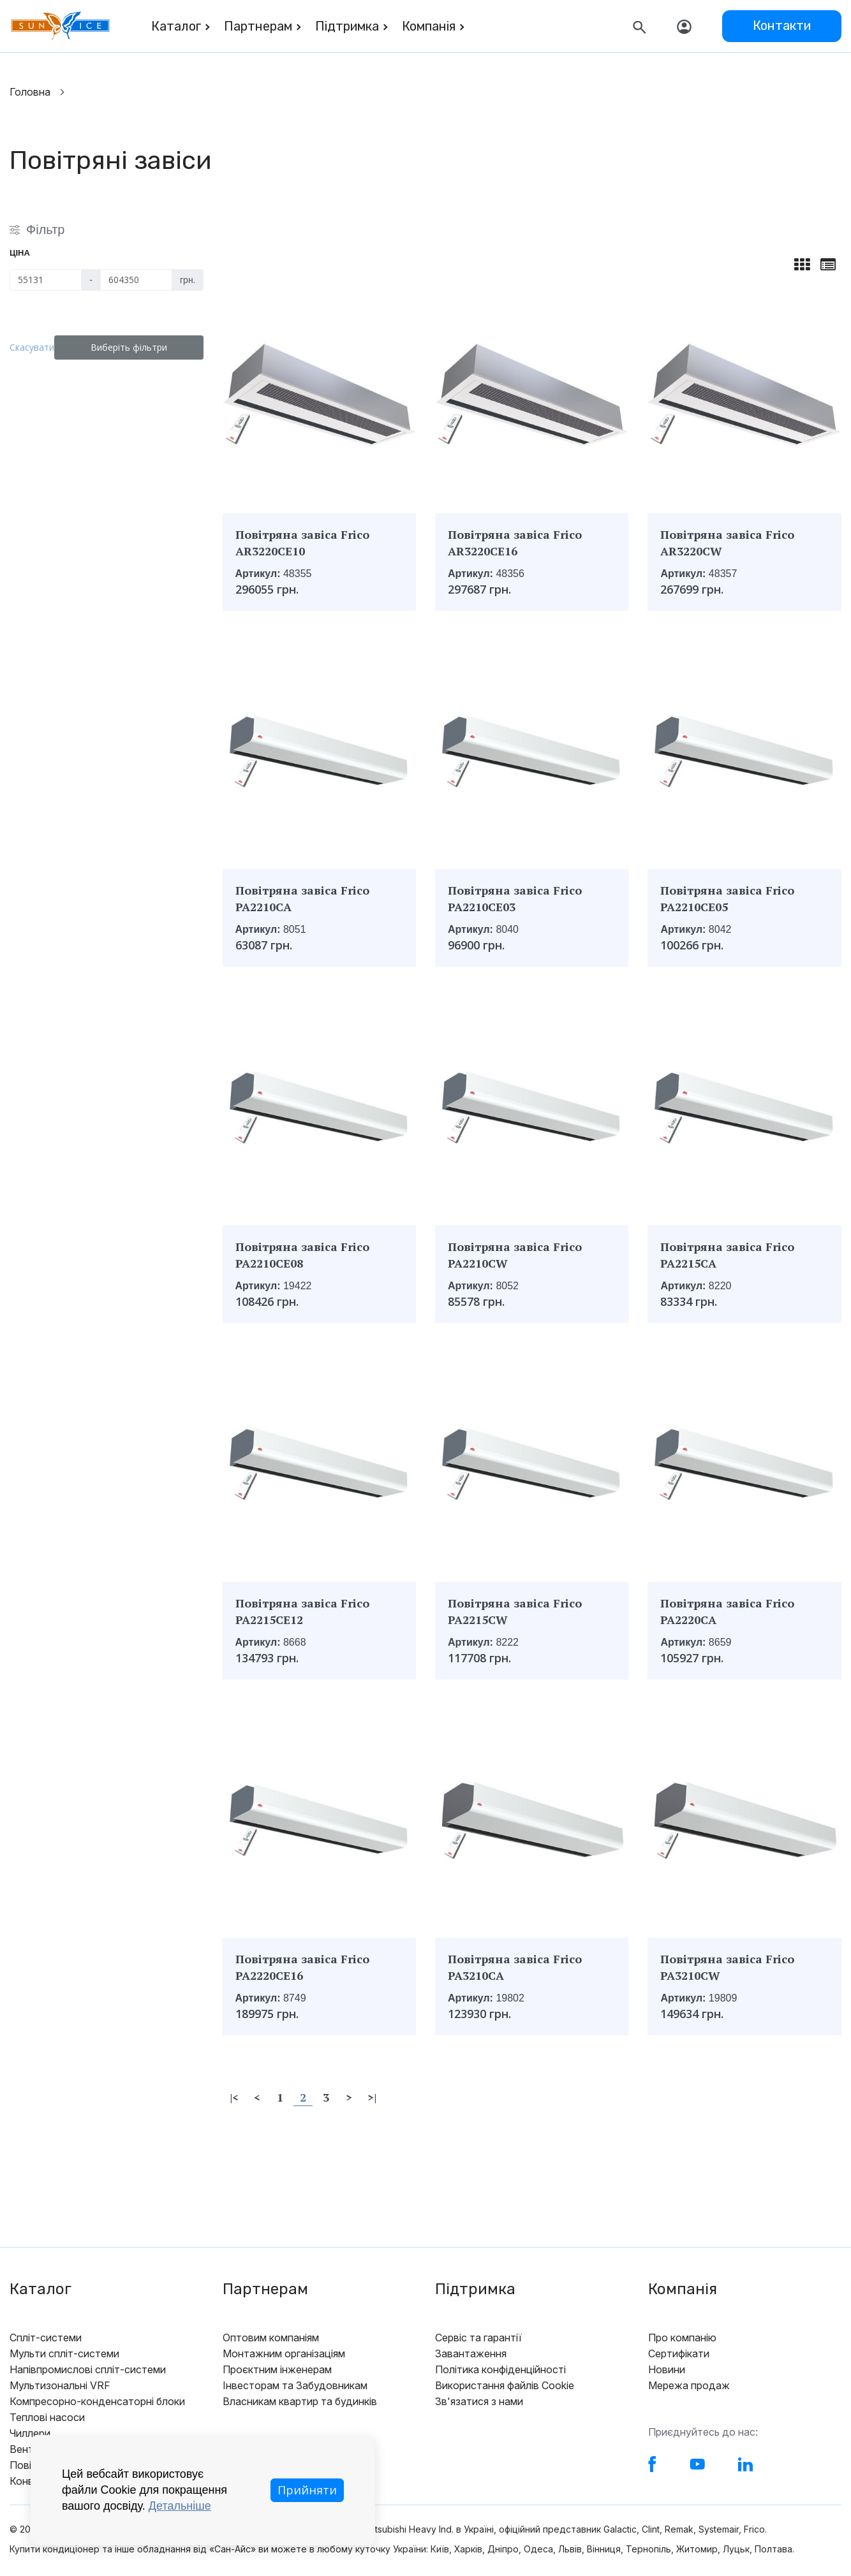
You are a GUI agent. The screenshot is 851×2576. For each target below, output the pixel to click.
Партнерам (258, 26)
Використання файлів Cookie (504, 2385)
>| (371, 2097)
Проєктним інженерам (277, 2369)
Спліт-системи (46, 2337)
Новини (666, 2369)
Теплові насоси (47, 2417)
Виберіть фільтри (136, 347)
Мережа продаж (689, 2385)
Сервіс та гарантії (478, 2337)
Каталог (176, 26)
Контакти (782, 25)
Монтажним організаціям (284, 2353)
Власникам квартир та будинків (300, 2401)
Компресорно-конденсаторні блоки (97, 2401)
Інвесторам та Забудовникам (295, 2385)
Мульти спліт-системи (64, 2353)
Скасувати (39, 347)
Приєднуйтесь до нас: (703, 2432)
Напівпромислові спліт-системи (88, 2369)
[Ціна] (46, 280)
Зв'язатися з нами (479, 2401)
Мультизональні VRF (60, 2385)
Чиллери (30, 2433)
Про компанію (682, 2337)
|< (234, 2097)
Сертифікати (678, 2353)
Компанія (428, 26)
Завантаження (471, 2353)
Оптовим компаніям (271, 2337)
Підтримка (347, 26)
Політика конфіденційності (500, 2369)
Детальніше (180, 2505)
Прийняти (307, 2490)
